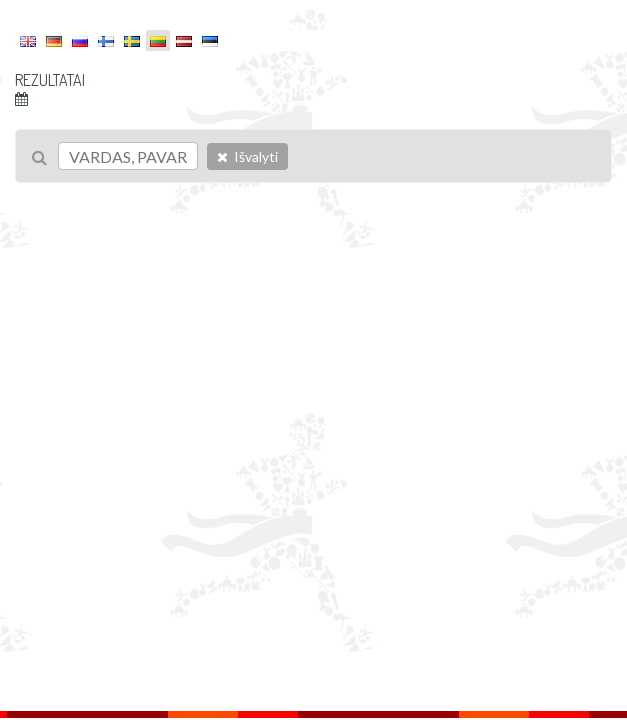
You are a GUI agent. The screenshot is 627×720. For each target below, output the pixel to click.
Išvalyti (247, 156)
